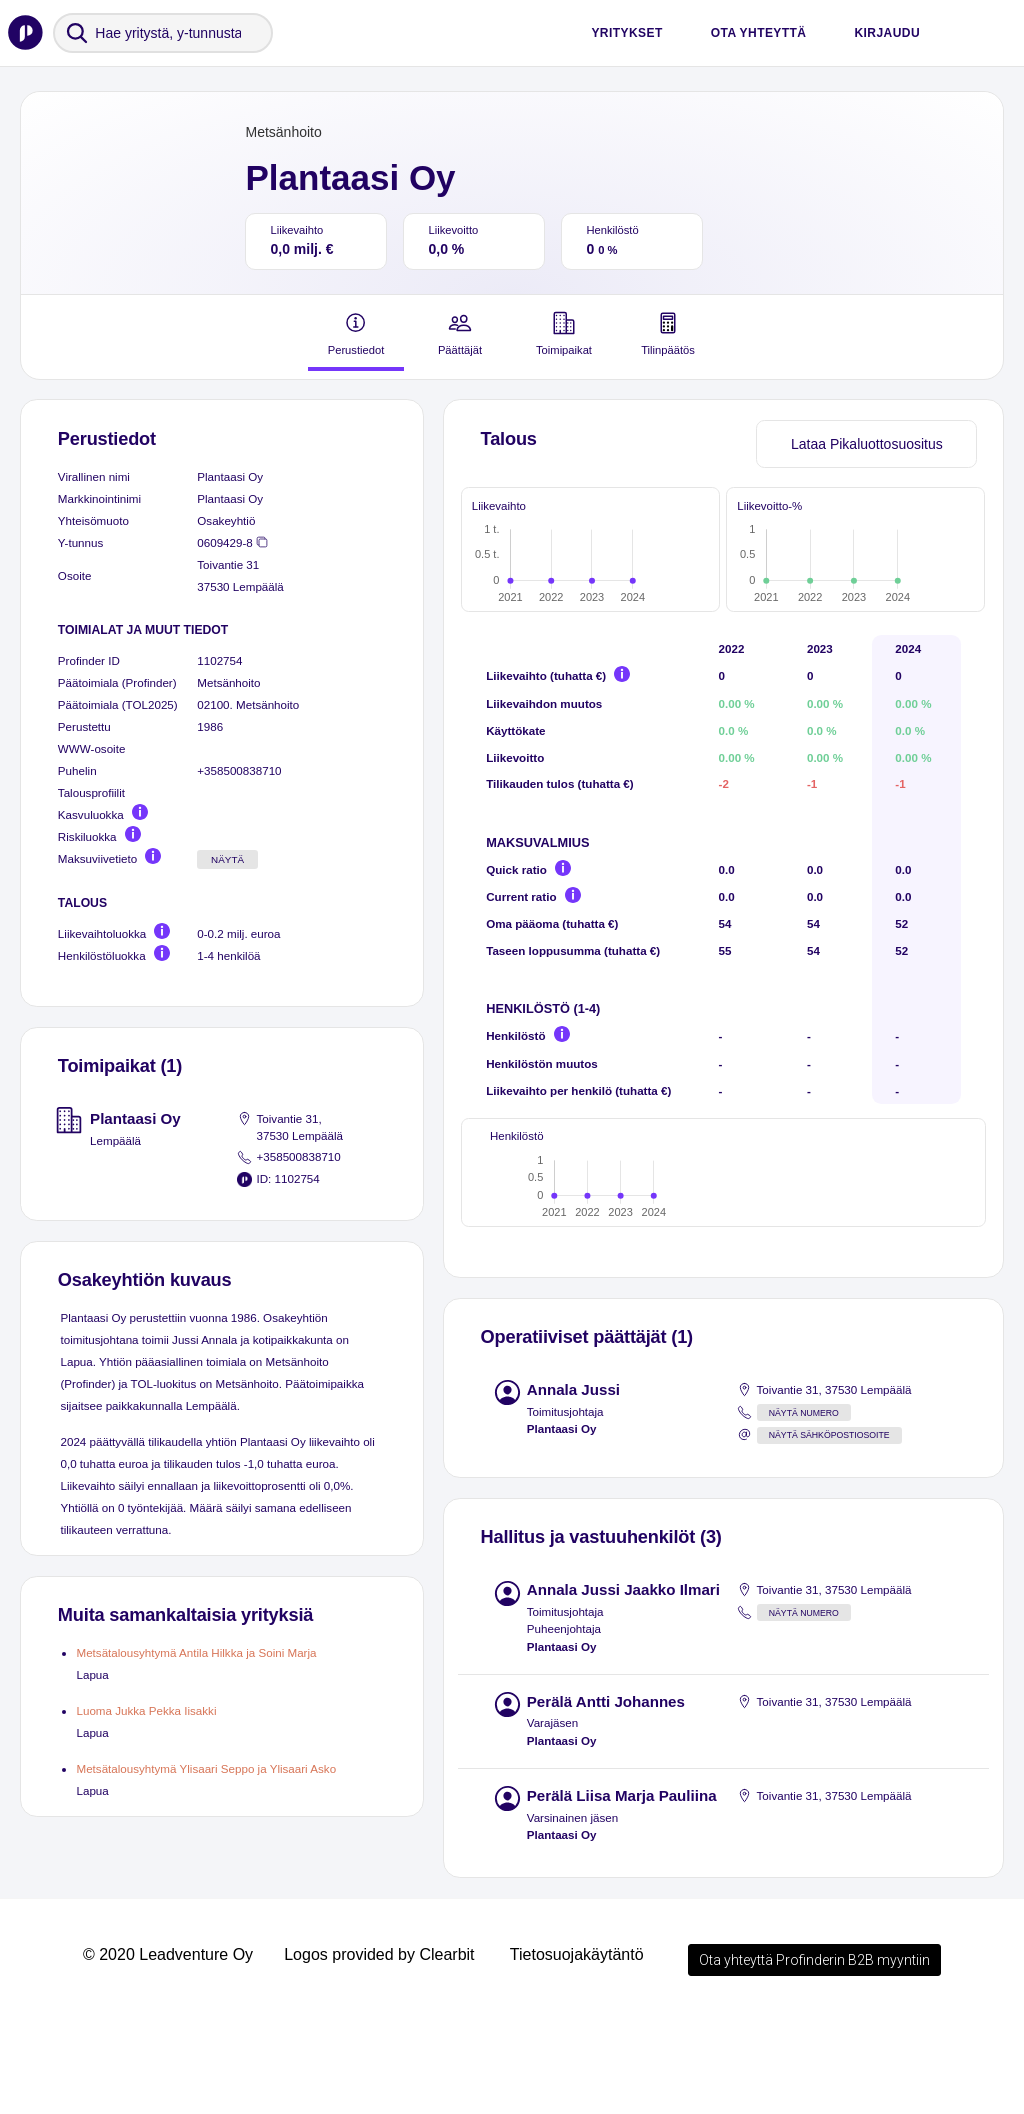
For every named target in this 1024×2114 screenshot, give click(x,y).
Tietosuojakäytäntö (577, 2052)
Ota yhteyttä (759, 33)
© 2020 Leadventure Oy (168, 2052)
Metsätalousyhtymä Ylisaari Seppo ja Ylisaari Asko (206, 1768)
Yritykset (626, 33)
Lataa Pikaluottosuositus (867, 444)
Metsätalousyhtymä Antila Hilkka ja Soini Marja (196, 1652)
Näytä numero (804, 1511)
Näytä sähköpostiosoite (829, 1533)
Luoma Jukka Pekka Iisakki (146, 1710)
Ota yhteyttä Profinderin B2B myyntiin (814, 2058)
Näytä (227, 859)
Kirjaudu (887, 33)
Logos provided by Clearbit (379, 2052)
